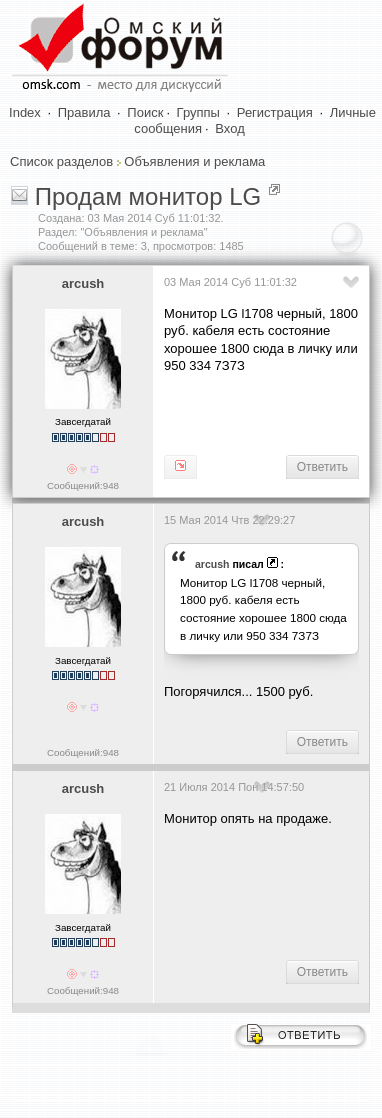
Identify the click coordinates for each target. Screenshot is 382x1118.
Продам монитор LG (148, 196)
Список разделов (61, 161)
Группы (198, 112)
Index (25, 112)
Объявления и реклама (194, 161)
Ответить (322, 467)
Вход (229, 128)
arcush (83, 283)
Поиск (145, 112)
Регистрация (275, 112)
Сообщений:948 (83, 485)
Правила (84, 112)
